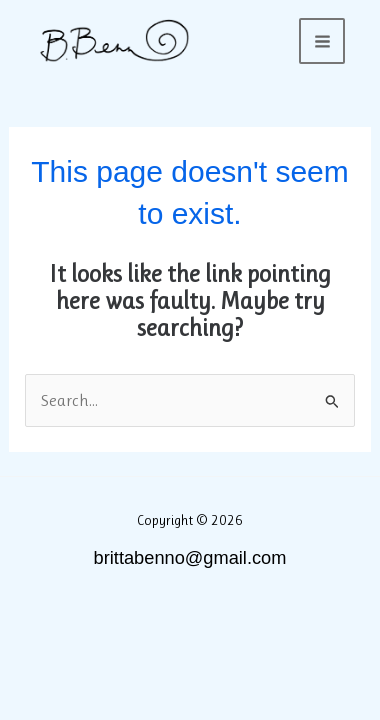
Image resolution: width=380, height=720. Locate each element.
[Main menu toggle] (322, 41)
